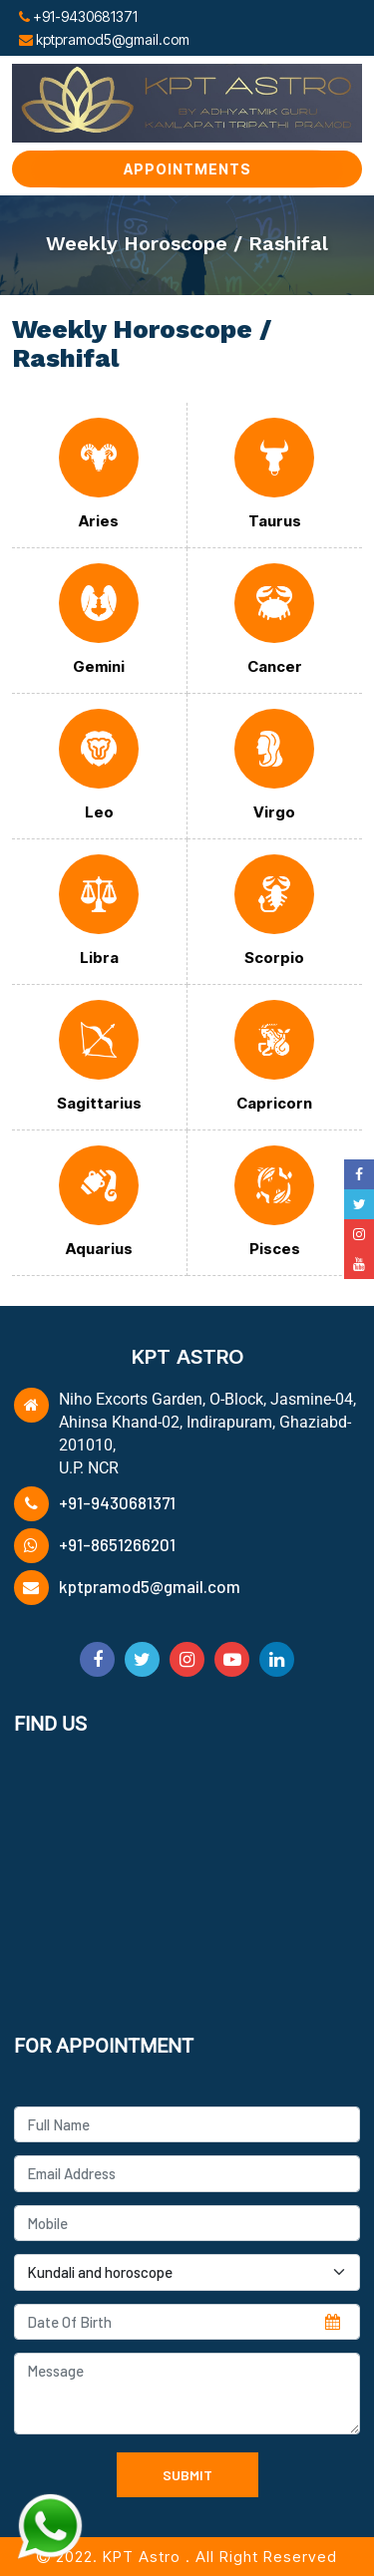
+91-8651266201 (117, 1544)
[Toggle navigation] (336, 26)
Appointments (187, 169)
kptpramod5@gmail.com (149, 1586)
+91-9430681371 (117, 1502)
